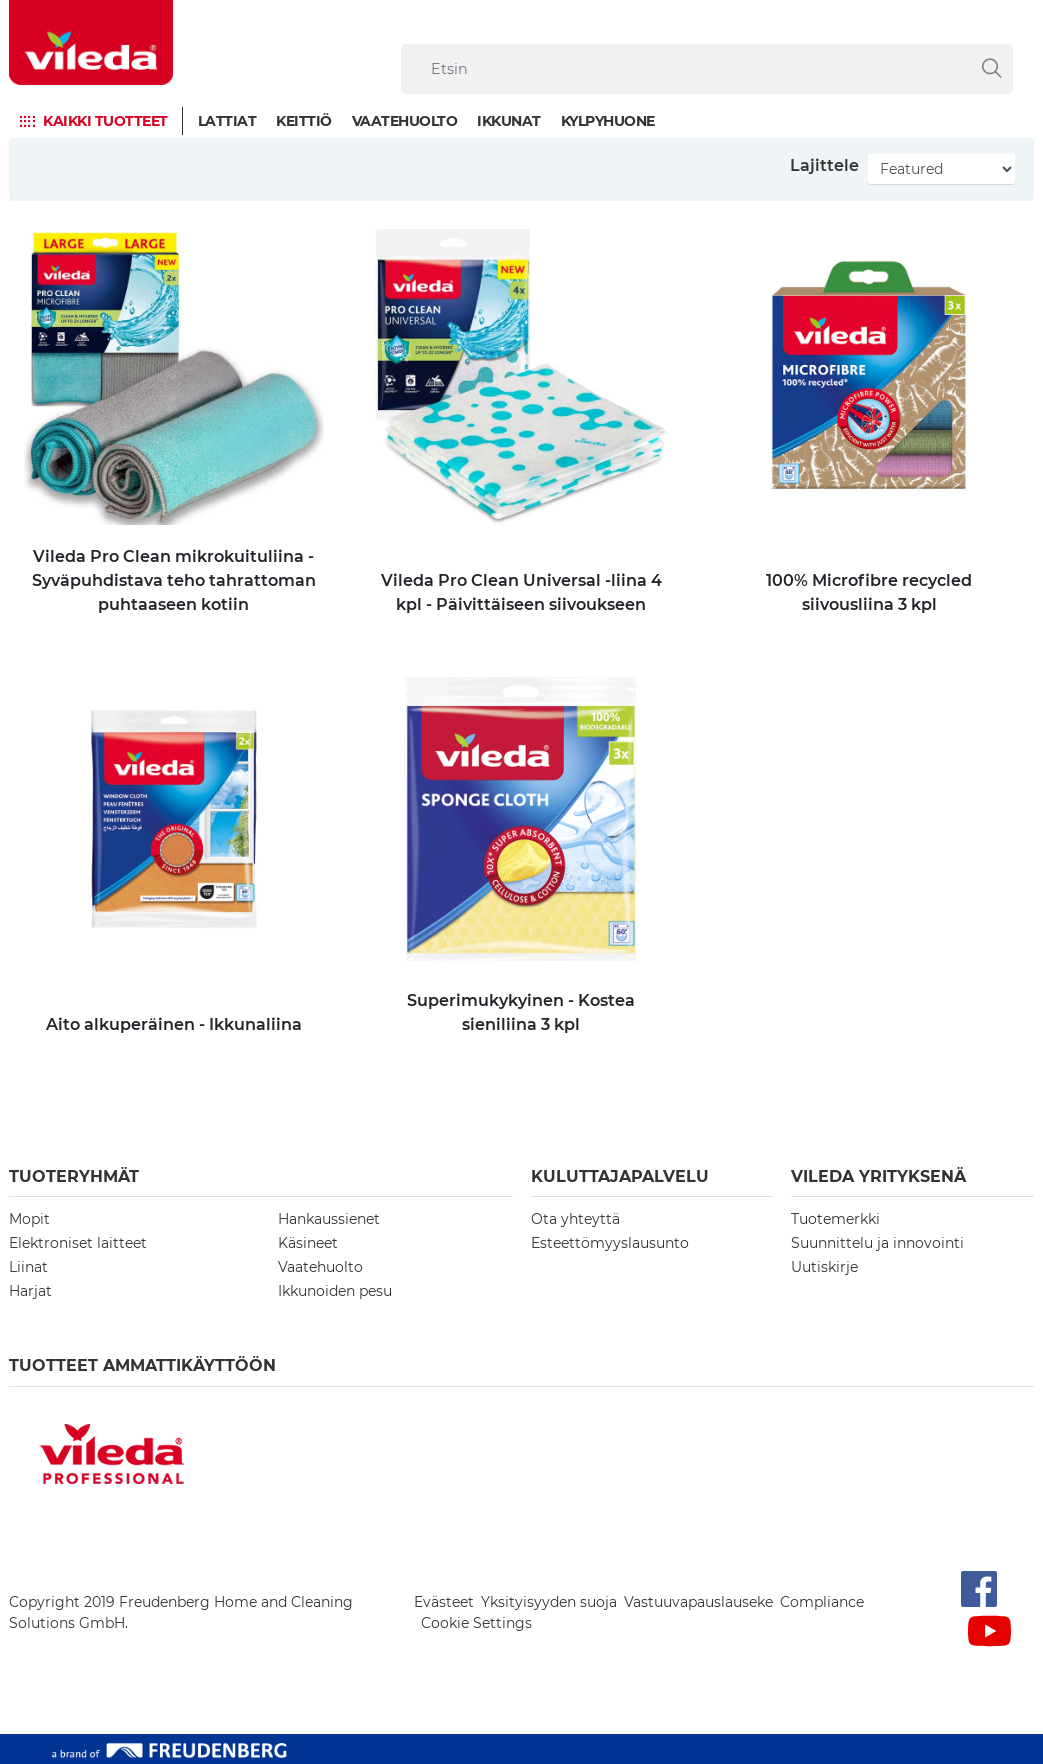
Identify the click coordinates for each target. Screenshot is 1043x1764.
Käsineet (308, 1243)
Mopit (29, 1219)
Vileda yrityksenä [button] (878, 1176)
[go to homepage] (91, 42)
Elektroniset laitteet (78, 1243)
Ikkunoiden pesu (335, 1291)
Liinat (28, 1267)
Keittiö (304, 121)
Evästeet (444, 1602)
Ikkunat (509, 121)
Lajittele (824, 165)
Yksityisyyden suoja (549, 1602)
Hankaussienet (329, 1219)
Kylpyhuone (608, 121)
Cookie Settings (476, 1623)
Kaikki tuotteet (105, 121)
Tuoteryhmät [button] (74, 1176)
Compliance (822, 1602)
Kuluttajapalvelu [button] (620, 1176)
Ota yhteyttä (575, 1219)
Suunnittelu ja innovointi (877, 1243)
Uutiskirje (824, 1267)
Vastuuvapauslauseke (698, 1602)
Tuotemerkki (835, 1219)
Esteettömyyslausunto (610, 1243)
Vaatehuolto (405, 121)
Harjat (30, 1291)
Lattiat (227, 121)
